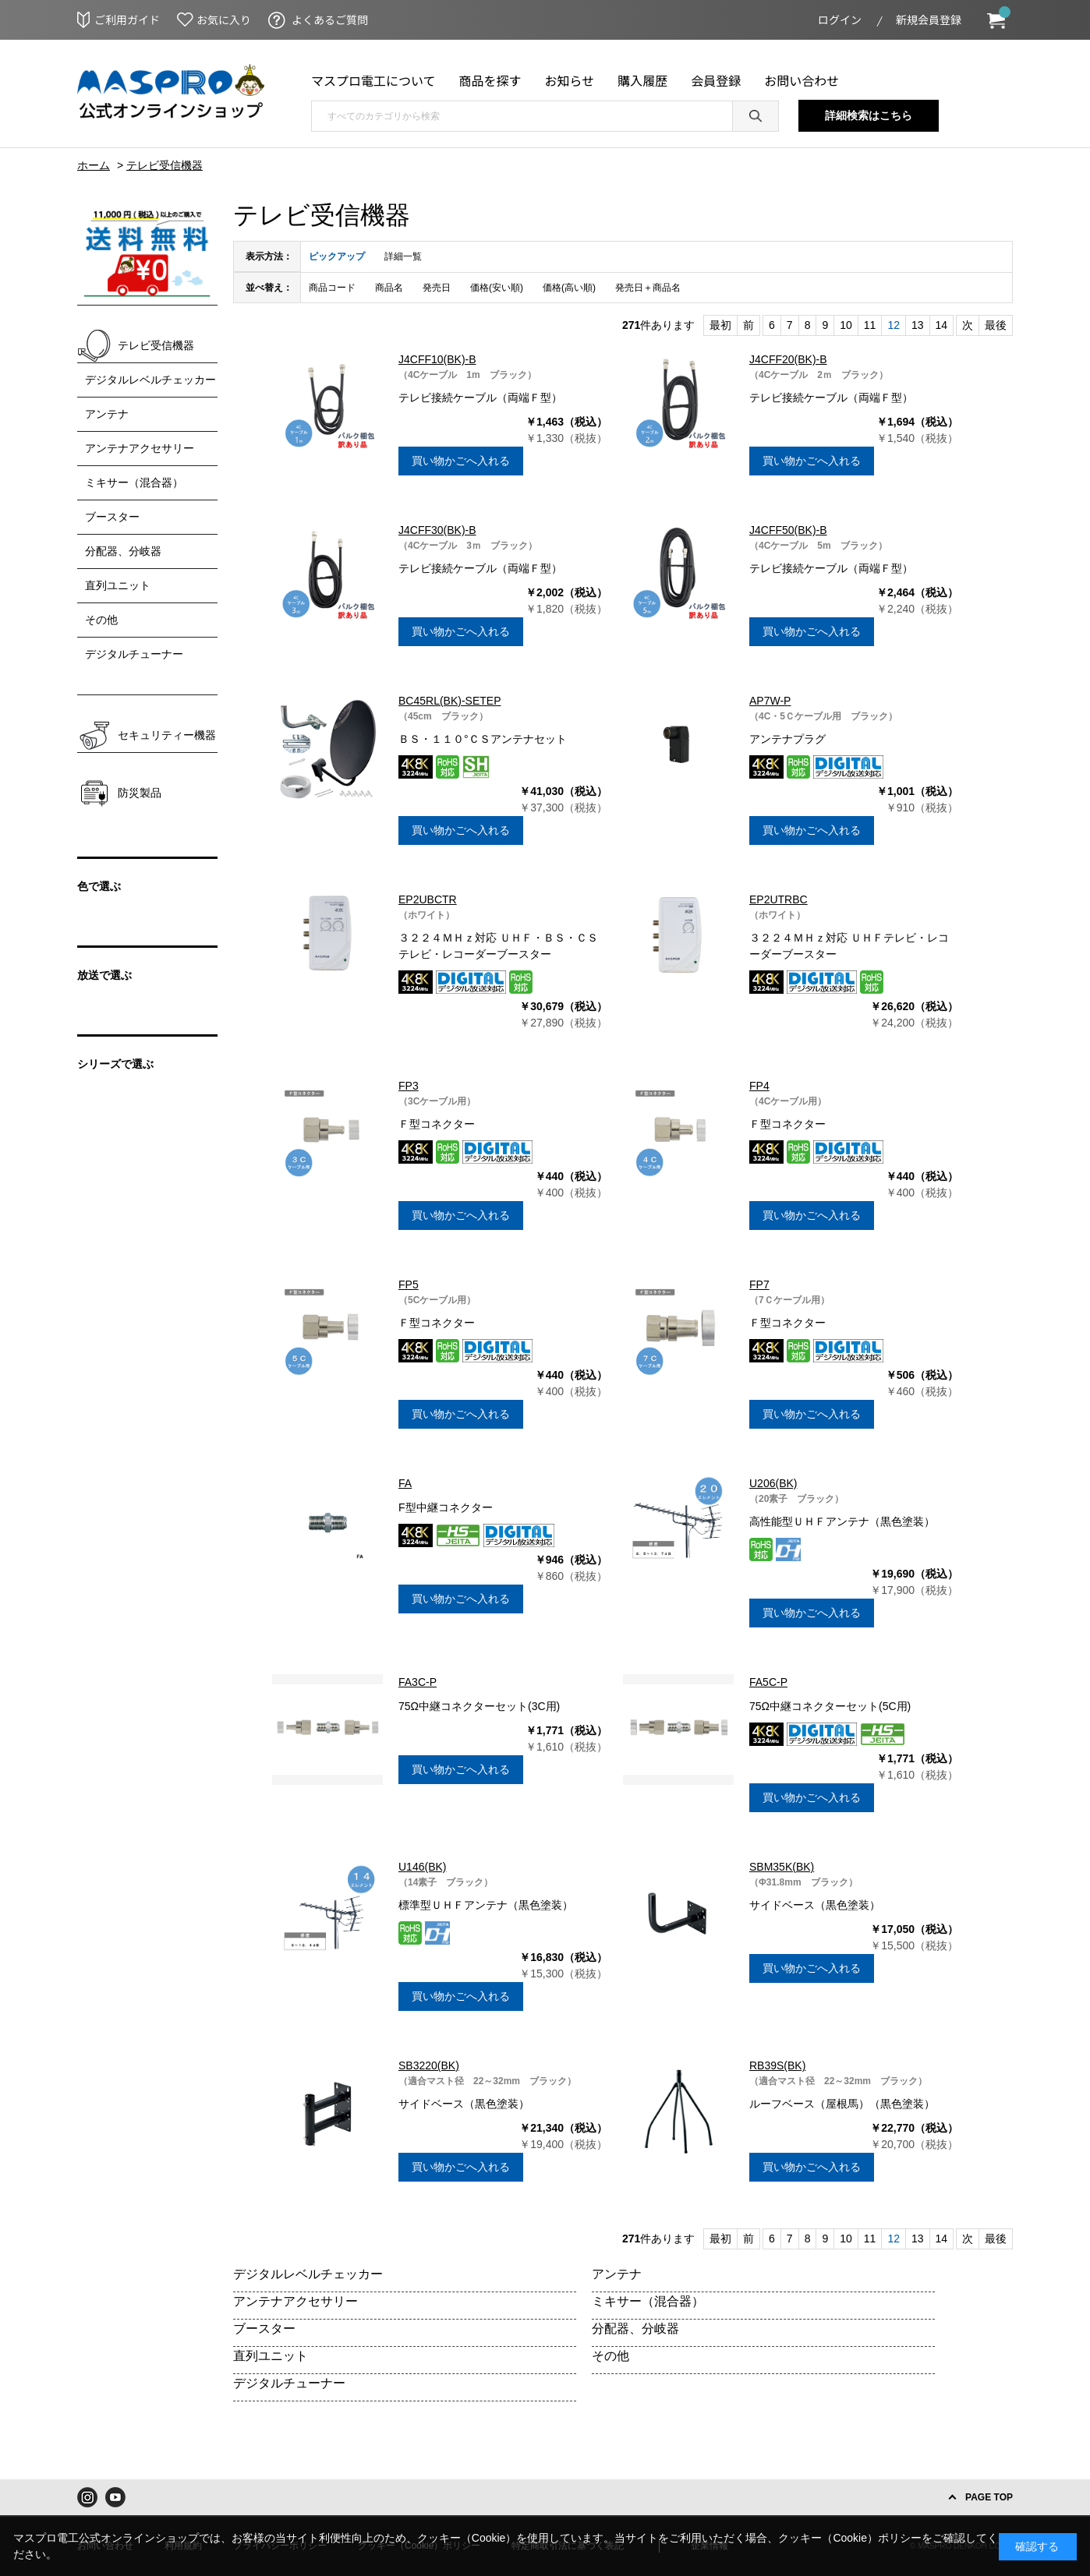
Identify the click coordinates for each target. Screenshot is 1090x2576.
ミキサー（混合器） (648, 2301)
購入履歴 (642, 80)
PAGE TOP (989, 2497)
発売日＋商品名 (648, 287)
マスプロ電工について (373, 80)
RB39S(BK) (777, 2065)
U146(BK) (422, 1866)
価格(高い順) (569, 287)
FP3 (408, 1086)
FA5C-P (768, 1682)
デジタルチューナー (289, 2383)
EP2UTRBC (778, 899)
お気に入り (223, 19)
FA (405, 1483)
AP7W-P (770, 700)
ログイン (840, 19)
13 (917, 325)
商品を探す (490, 80)
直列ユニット (270, 2355)
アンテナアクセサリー (295, 2301)
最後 (996, 325)
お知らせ (570, 80)
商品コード (332, 287)
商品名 (389, 287)
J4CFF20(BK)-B (788, 359)
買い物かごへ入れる (461, 460)
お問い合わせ (801, 80)
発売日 (437, 287)
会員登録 (716, 80)
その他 (610, 2355)
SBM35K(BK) (781, 1866)
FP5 (408, 1284)
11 (870, 325)
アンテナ (617, 2274)
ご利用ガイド (127, 19)
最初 (720, 325)
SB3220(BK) (428, 2065)
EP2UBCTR (427, 899)
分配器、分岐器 (635, 2328)
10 (846, 325)
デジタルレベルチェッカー (308, 2274)
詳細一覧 (403, 256)
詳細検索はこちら (868, 115)
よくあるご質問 (330, 19)
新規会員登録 (928, 19)
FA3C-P (417, 1682)
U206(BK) (773, 1483)
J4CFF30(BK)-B (437, 530)
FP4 (759, 1086)
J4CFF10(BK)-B (437, 359)
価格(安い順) (496, 287)
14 (942, 325)
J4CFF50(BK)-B (788, 530)
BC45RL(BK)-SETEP (449, 700)
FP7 (759, 1284)
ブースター (264, 2328)
